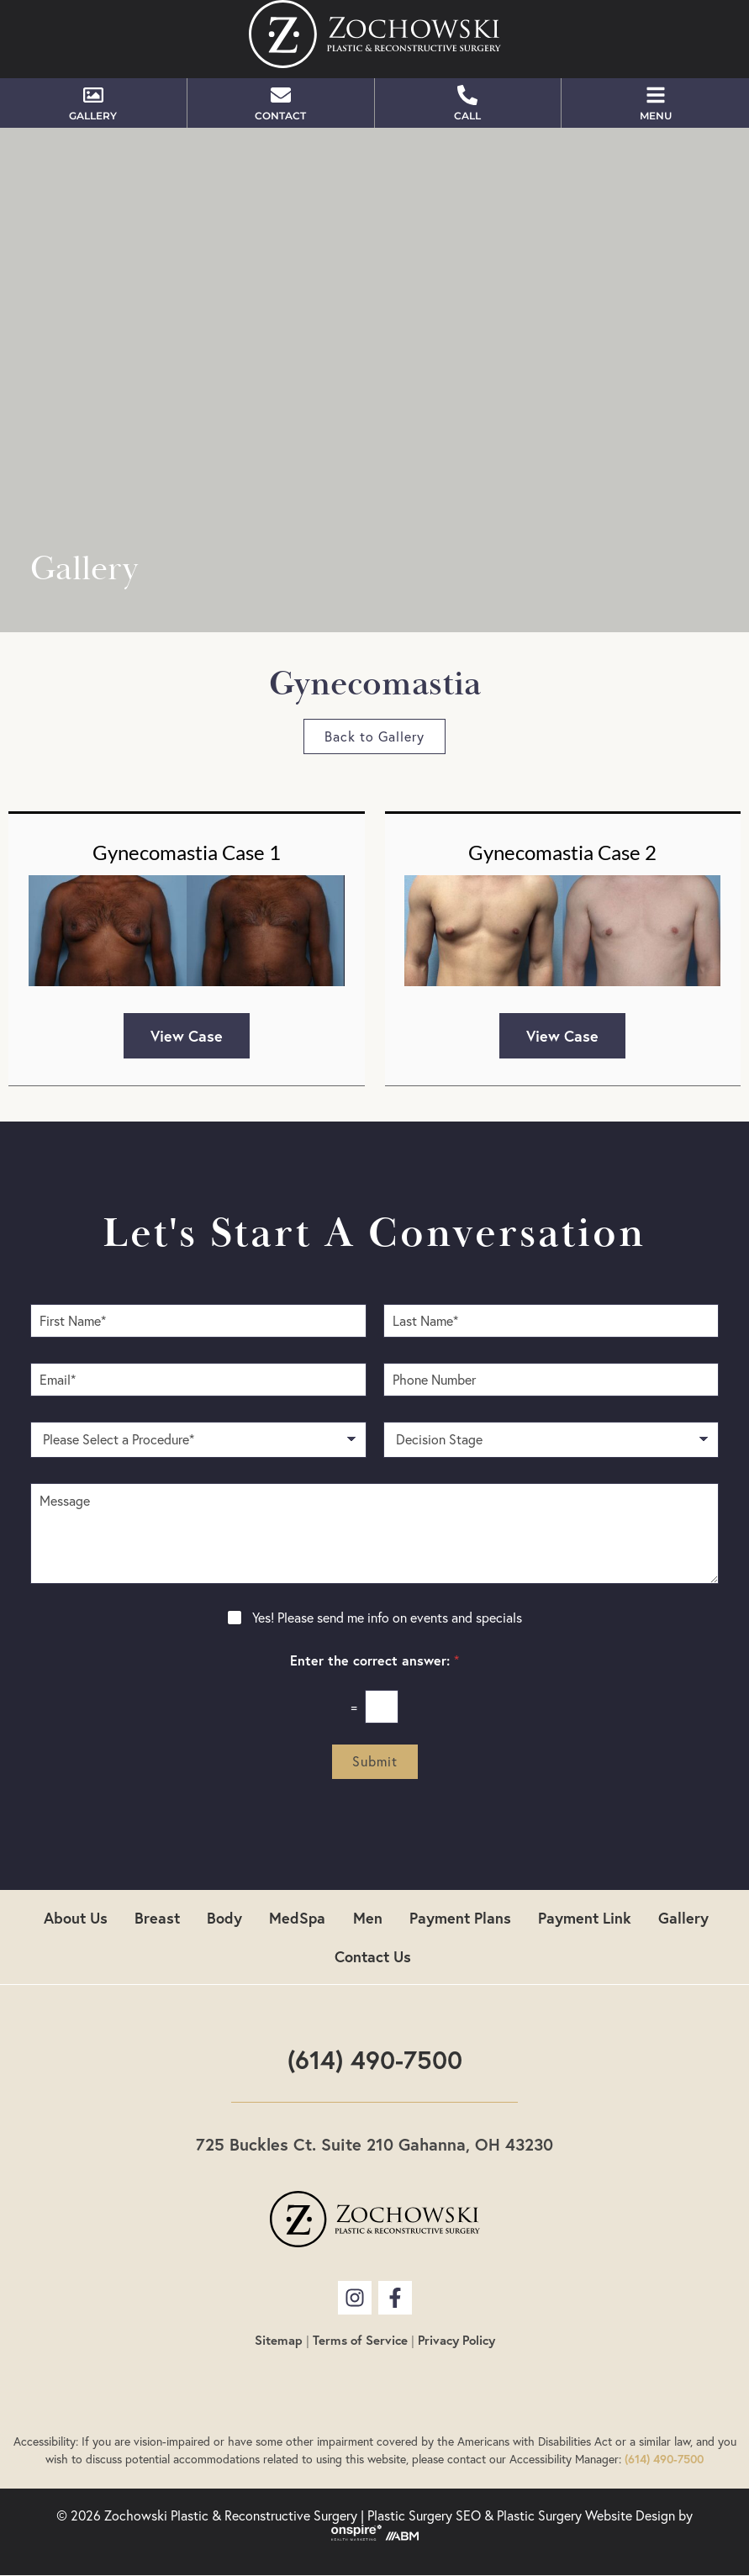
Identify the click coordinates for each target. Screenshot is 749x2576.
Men (367, 1918)
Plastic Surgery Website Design (586, 2515)
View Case (186, 1036)
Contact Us (373, 1956)
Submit (375, 1761)
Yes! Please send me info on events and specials (387, 1617)
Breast (158, 1918)
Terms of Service (360, 2340)
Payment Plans (460, 1918)
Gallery (683, 1918)
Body (225, 1918)
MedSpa (298, 1918)
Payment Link (584, 1918)
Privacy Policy (456, 2340)
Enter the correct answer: (374, 1660)
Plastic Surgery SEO (424, 2515)
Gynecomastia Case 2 (562, 852)
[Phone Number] (551, 1379)
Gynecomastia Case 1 (186, 852)
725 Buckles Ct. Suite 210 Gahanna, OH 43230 (374, 2144)
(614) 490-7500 (374, 2059)
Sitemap (279, 2340)
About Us (76, 1918)
